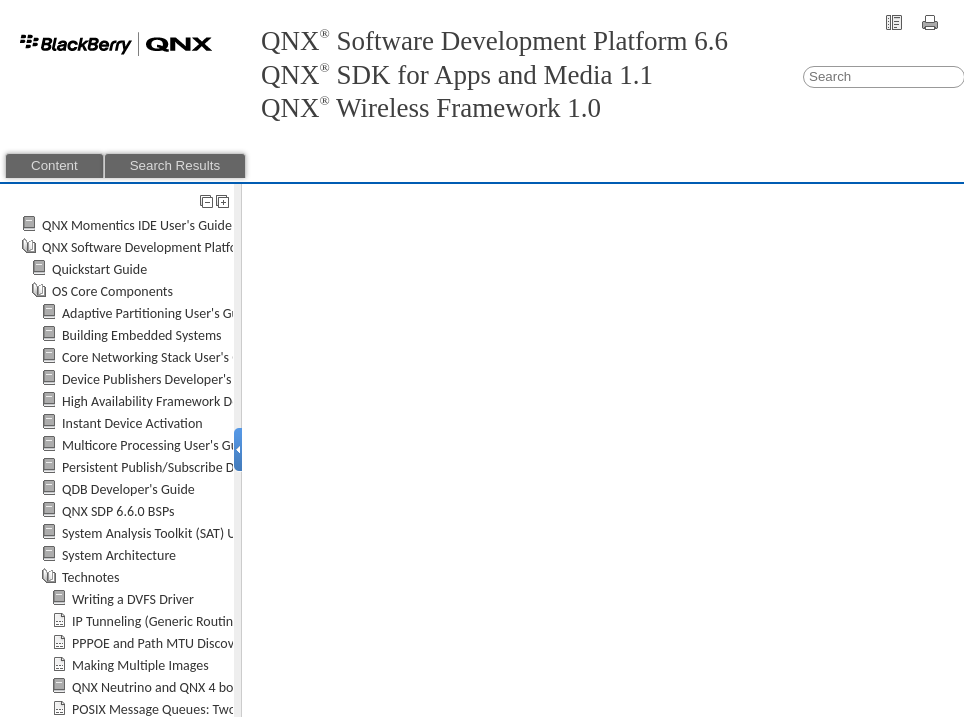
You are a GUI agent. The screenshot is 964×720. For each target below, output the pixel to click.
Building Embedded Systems (142, 335)
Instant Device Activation (132, 423)
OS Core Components (112, 291)
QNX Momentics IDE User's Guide (137, 225)
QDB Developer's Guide (128, 489)
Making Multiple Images (140, 665)
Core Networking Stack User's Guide (164, 357)
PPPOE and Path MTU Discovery (162, 643)
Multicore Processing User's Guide (159, 445)
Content (54, 165)
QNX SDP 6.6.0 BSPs (118, 511)
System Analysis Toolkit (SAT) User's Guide (180, 533)
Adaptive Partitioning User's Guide (159, 313)
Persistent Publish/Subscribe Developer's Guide (196, 467)
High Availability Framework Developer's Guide (194, 401)
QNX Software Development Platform (147, 247)
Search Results (175, 165)
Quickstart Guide (99, 269)
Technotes (91, 577)
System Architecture (119, 555)
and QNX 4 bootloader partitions (206, 687)
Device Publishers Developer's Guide (165, 379)
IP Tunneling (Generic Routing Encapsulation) (199, 621)
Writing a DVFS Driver (133, 599)
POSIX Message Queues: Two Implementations (204, 709)
